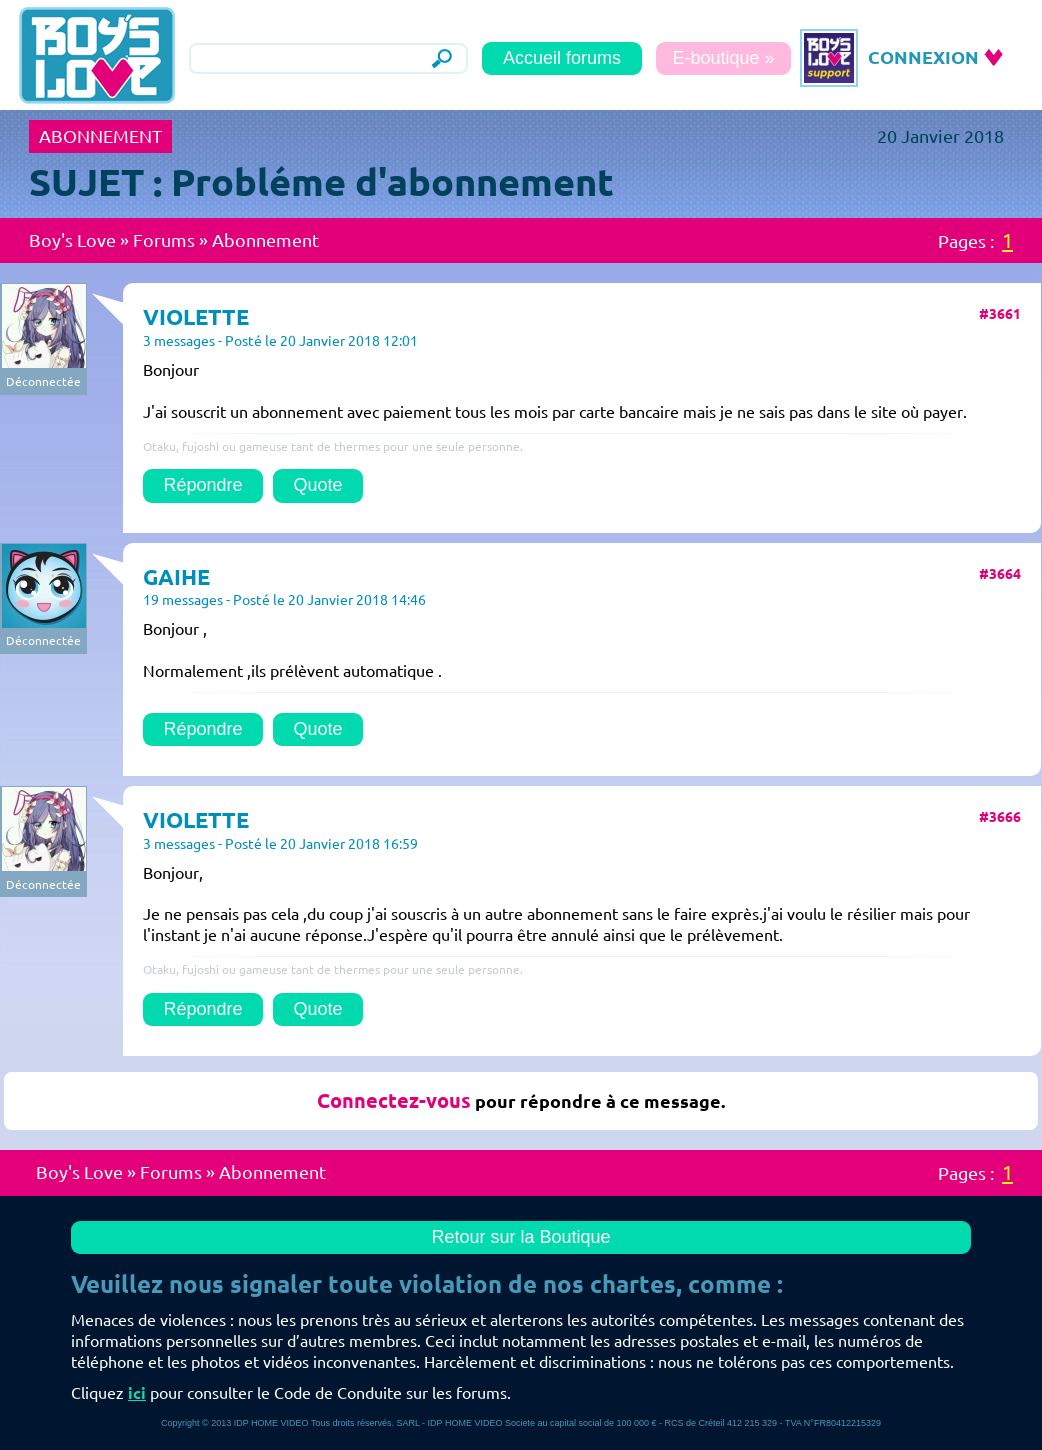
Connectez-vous (394, 1100)
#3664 (1000, 574)
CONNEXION (923, 57)
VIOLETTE (196, 316)
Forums (164, 240)
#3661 (1000, 314)
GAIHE (176, 576)
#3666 (1000, 817)
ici (137, 1393)
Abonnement (265, 240)
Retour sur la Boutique (520, 1237)
